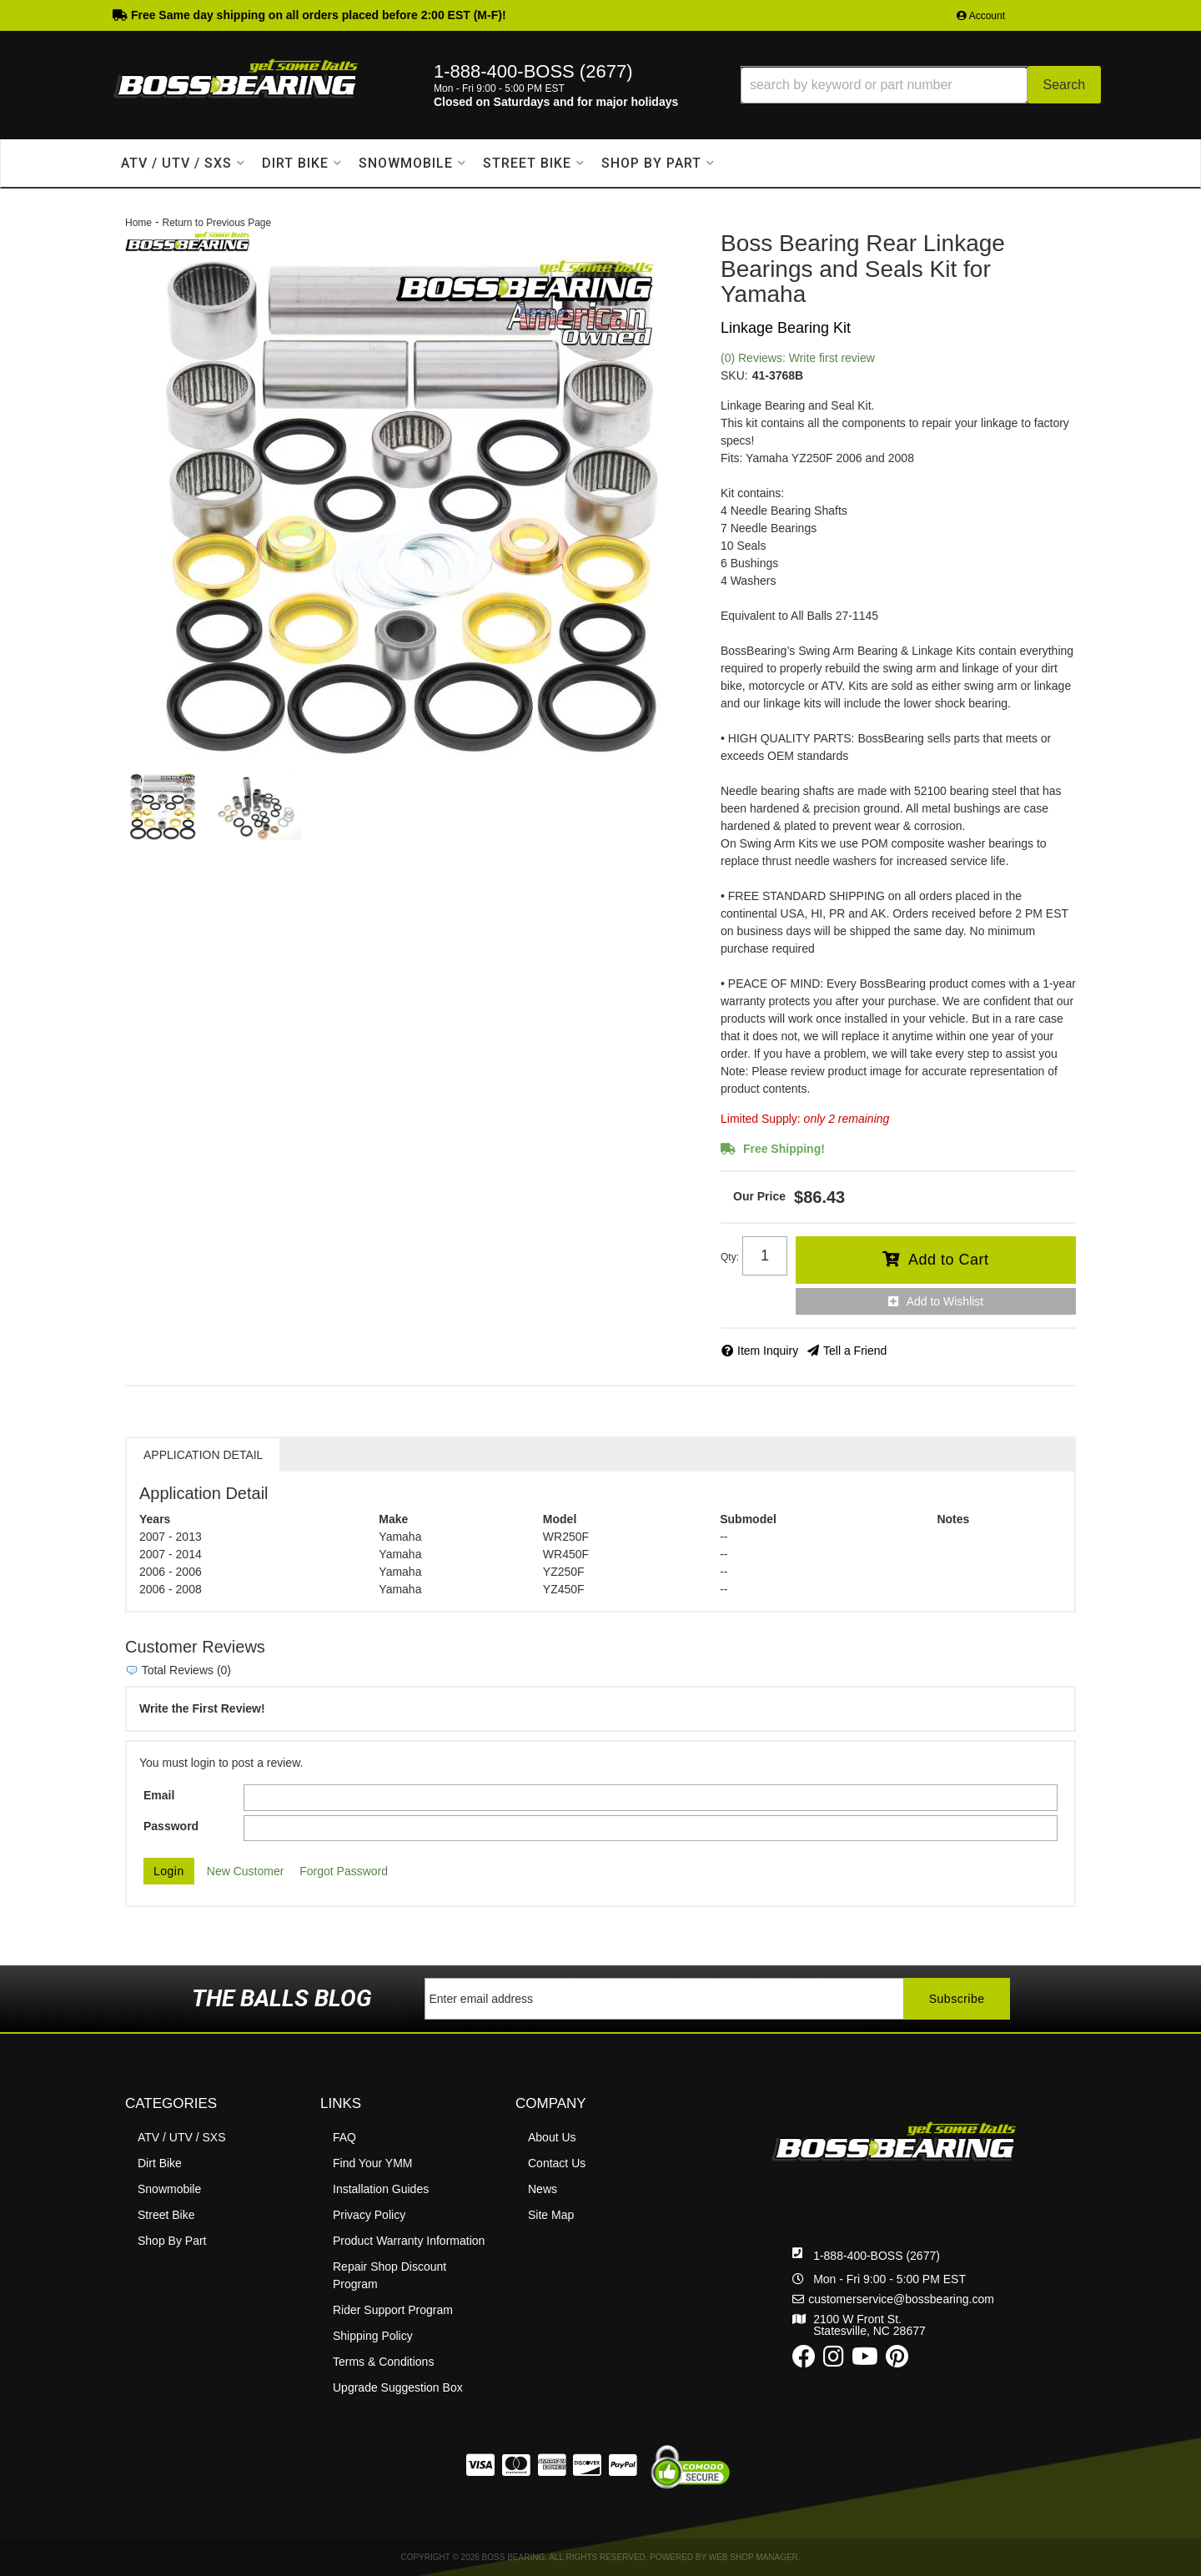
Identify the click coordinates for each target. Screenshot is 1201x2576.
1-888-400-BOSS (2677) (876, 2255)
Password (170, 1826)
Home (138, 223)
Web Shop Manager (753, 2557)
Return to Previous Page (216, 223)
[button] (921, 84)
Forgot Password (343, 1871)
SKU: (734, 375)
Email (158, 1795)
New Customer (245, 1871)
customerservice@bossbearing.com (901, 2299)
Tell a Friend (855, 1350)
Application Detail (203, 1455)
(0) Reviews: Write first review (798, 358)
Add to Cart (948, 1259)
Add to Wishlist (945, 1301)
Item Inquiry (767, 1350)
